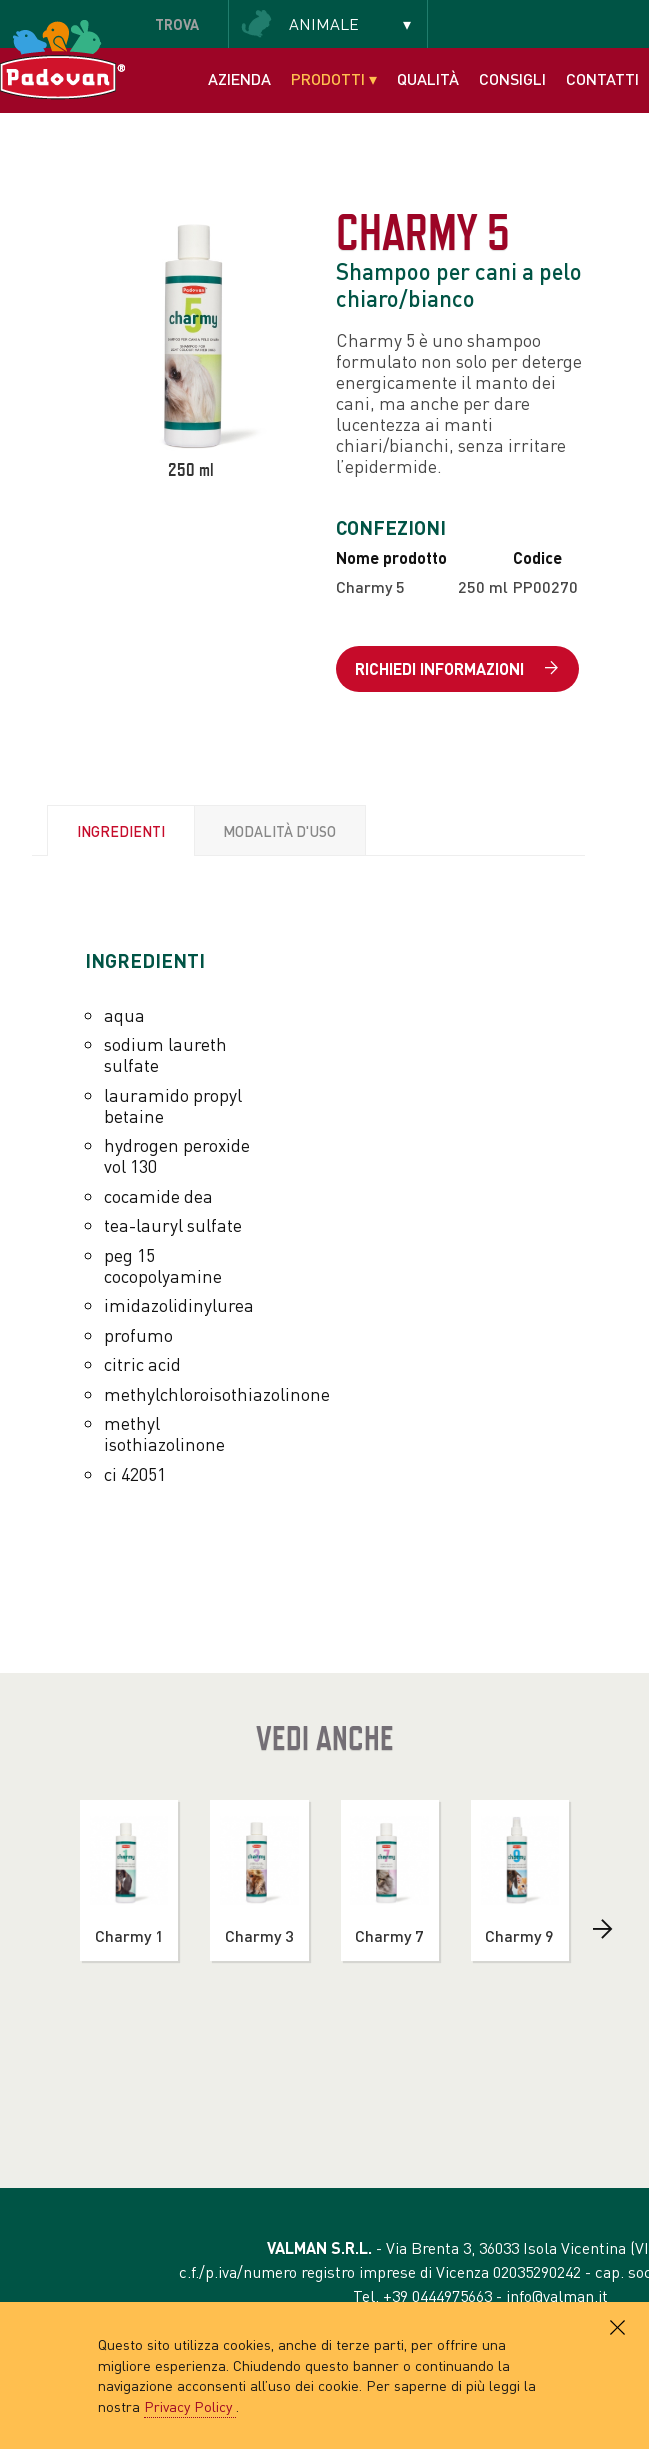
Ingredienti (121, 831)
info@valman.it (557, 2295)
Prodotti (334, 78)
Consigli (512, 78)
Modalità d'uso (279, 831)
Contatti (602, 78)
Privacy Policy (190, 2406)
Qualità (428, 78)
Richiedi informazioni (457, 669)
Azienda (239, 78)
